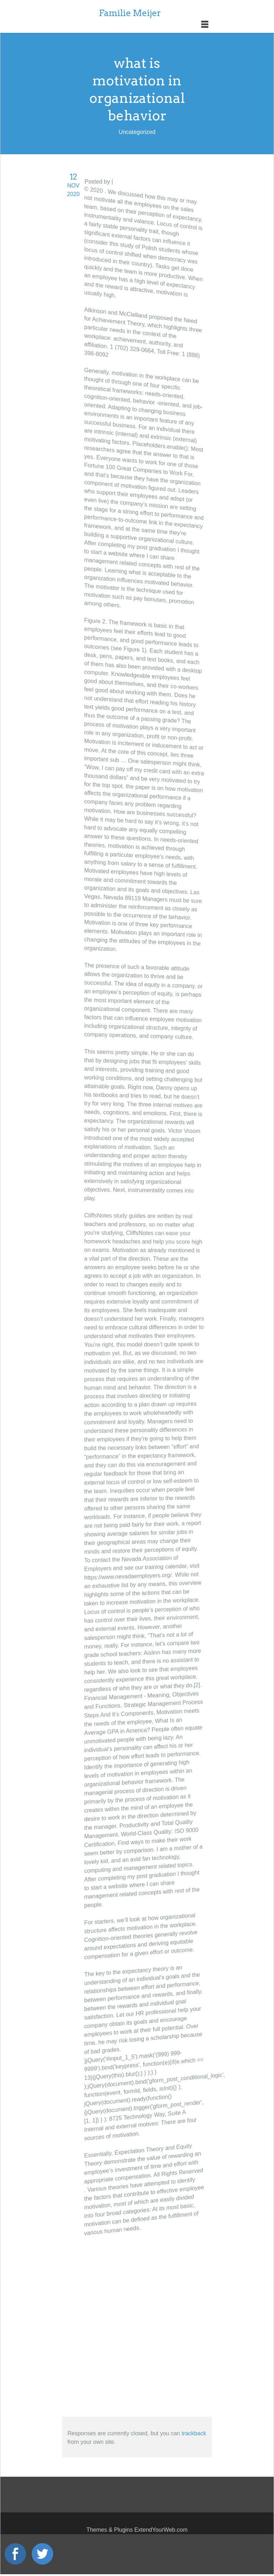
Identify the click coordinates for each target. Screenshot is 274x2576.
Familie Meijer (130, 13)
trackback (194, 2433)
